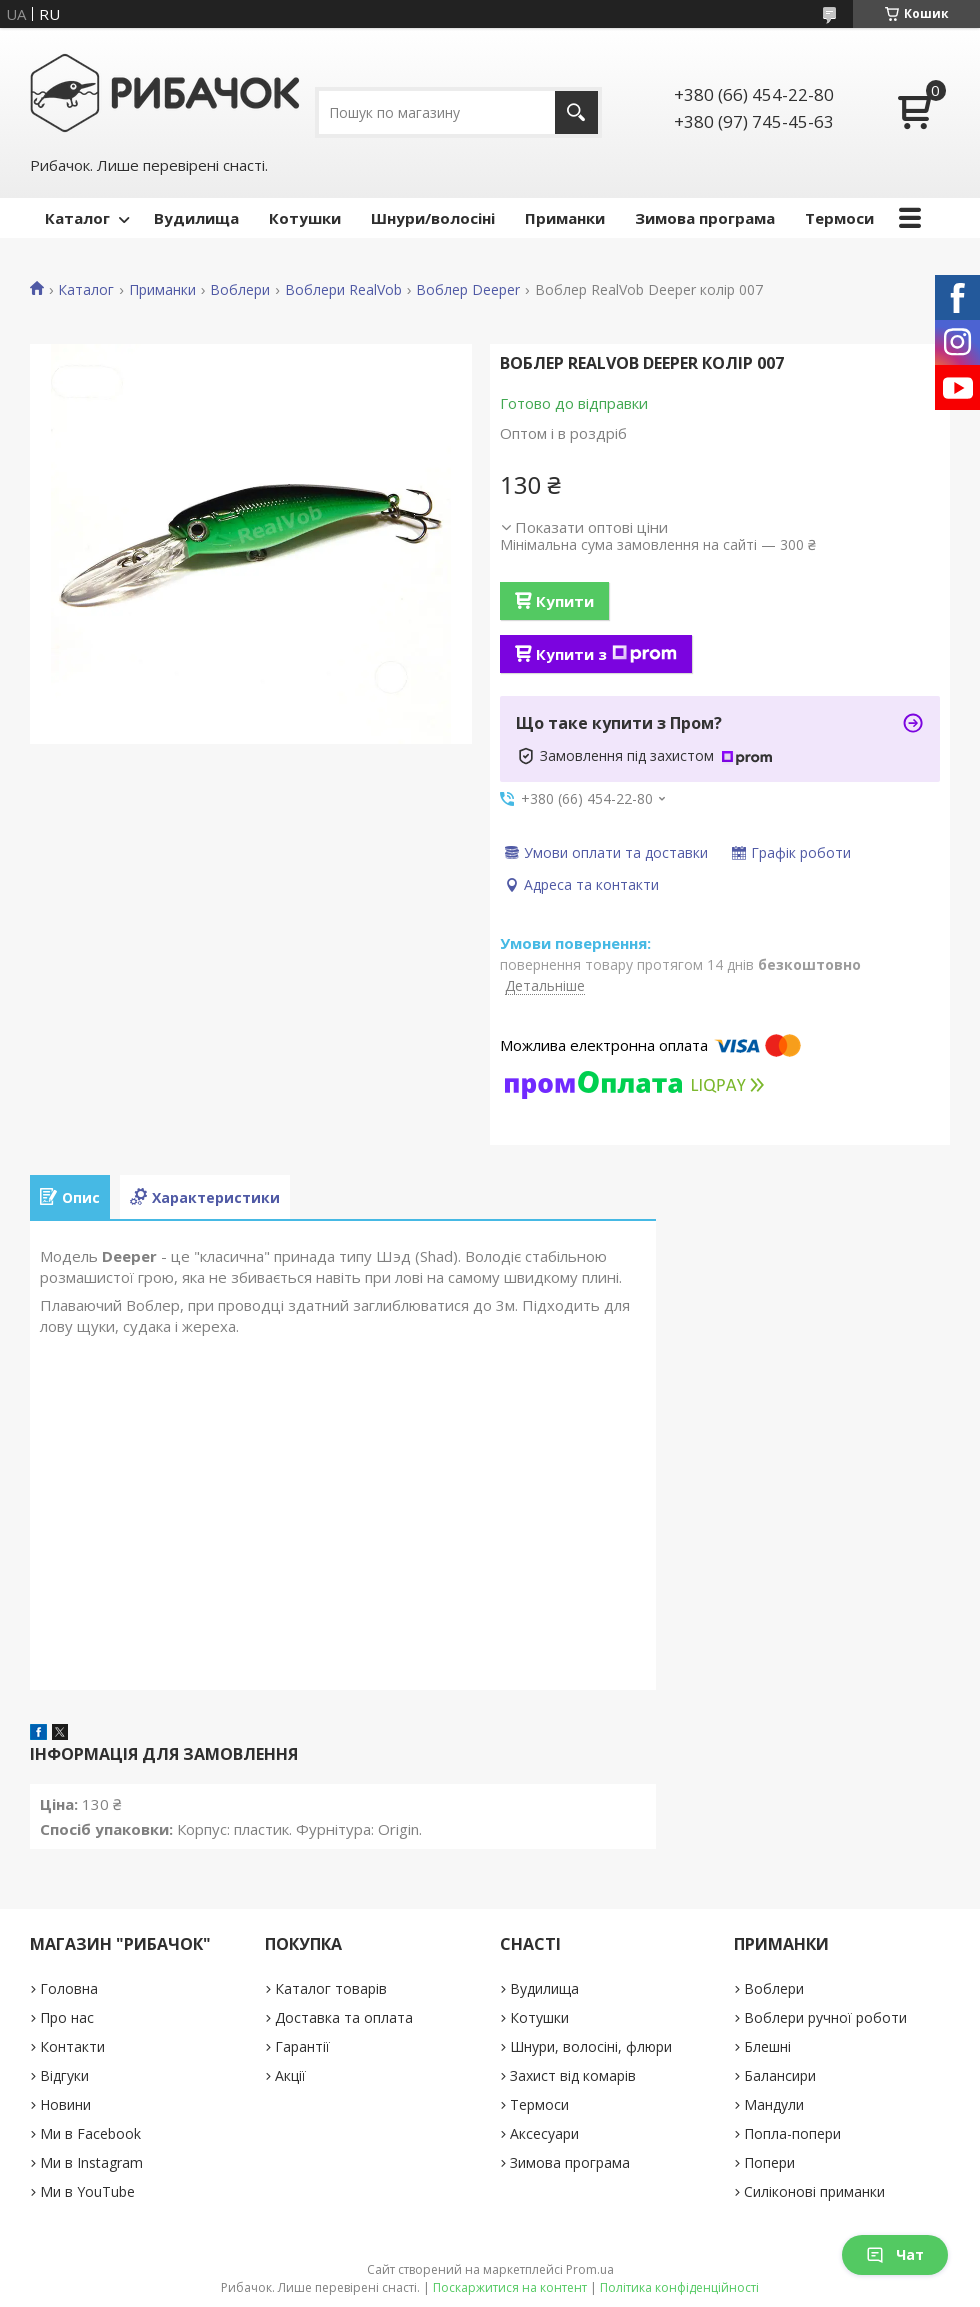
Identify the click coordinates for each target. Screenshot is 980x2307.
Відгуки (64, 2075)
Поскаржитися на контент (510, 2287)
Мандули (774, 2104)
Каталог (77, 218)
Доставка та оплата (344, 2017)
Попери (769, 2162)
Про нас (67, 2017)
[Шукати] (576, 112)
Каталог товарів (331, 1988)
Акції (290, 2075)
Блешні (767, 2046)
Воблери (240, 290)
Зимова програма (705, 218)
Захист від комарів (573, 2075)
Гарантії (302, 2046)
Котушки (305, 218)
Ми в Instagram (91, 2162)
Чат (895, 2254)
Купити (565, 601)
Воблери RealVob (343, 290)
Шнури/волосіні (433, 218)
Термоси (839, 218)
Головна (69, 1988)
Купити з (606, 654)
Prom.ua (590, 2269)
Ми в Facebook (90, 2133)
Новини (65, 2104)
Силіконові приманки (814, 2191)
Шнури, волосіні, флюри (591, 2046)
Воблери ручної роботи (825, 2017)
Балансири (780, 2075)
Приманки (565, 218)
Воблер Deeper (468, 290)
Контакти (72, 2046)
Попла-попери (792, 2133)
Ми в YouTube (87, 2191)
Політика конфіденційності (679, 2287)
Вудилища (196, 218)
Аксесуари (544, 2133)
